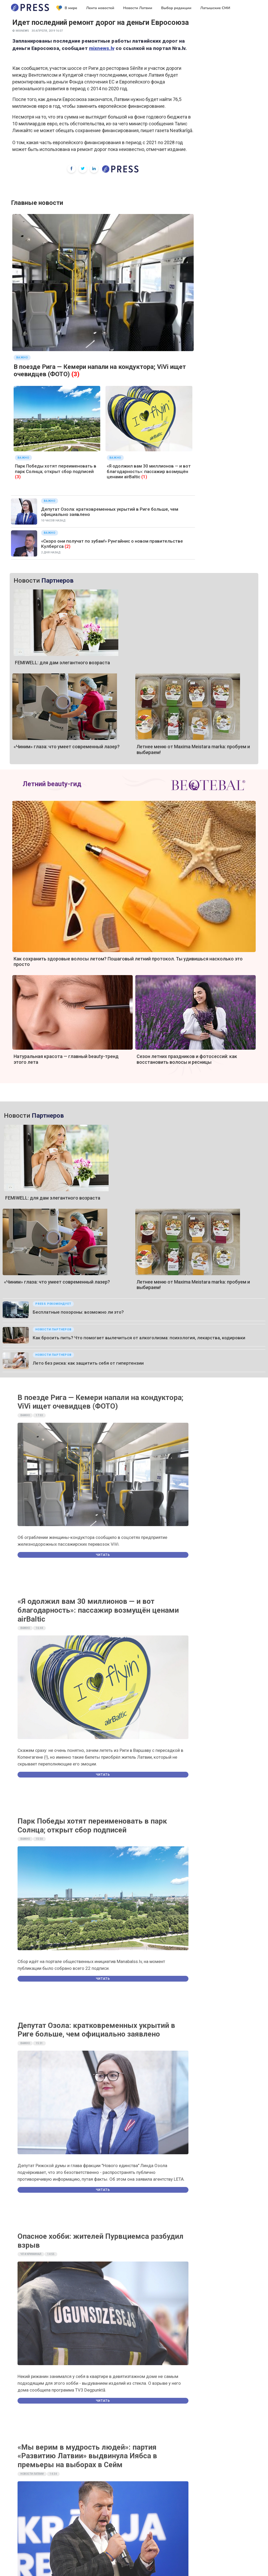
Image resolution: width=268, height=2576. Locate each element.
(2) (67, 546)
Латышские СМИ (215, 7)
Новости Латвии (137, 7)
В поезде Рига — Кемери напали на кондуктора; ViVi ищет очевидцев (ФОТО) (100, 1402)
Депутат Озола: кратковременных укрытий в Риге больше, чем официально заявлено (96, 2030)
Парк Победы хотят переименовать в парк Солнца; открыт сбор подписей (55, 468)
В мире (66, 8)
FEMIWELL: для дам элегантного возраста (62, 662)
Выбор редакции (176, 7)
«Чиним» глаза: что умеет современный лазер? (67, 746)
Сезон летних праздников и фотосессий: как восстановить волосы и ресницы (187, 1059)
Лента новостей (100, 7)
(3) (75, 374)
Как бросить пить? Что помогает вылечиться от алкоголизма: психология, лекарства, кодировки (139, 1337)
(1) (144, 476)
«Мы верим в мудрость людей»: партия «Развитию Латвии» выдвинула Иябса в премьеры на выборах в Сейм (87, 2456)
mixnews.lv (101, 48)
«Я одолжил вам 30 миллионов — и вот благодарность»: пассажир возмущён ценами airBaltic (149, 471)
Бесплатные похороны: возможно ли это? (78, 1312)
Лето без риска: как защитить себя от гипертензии (88, 1363)
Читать (103, 1555)
